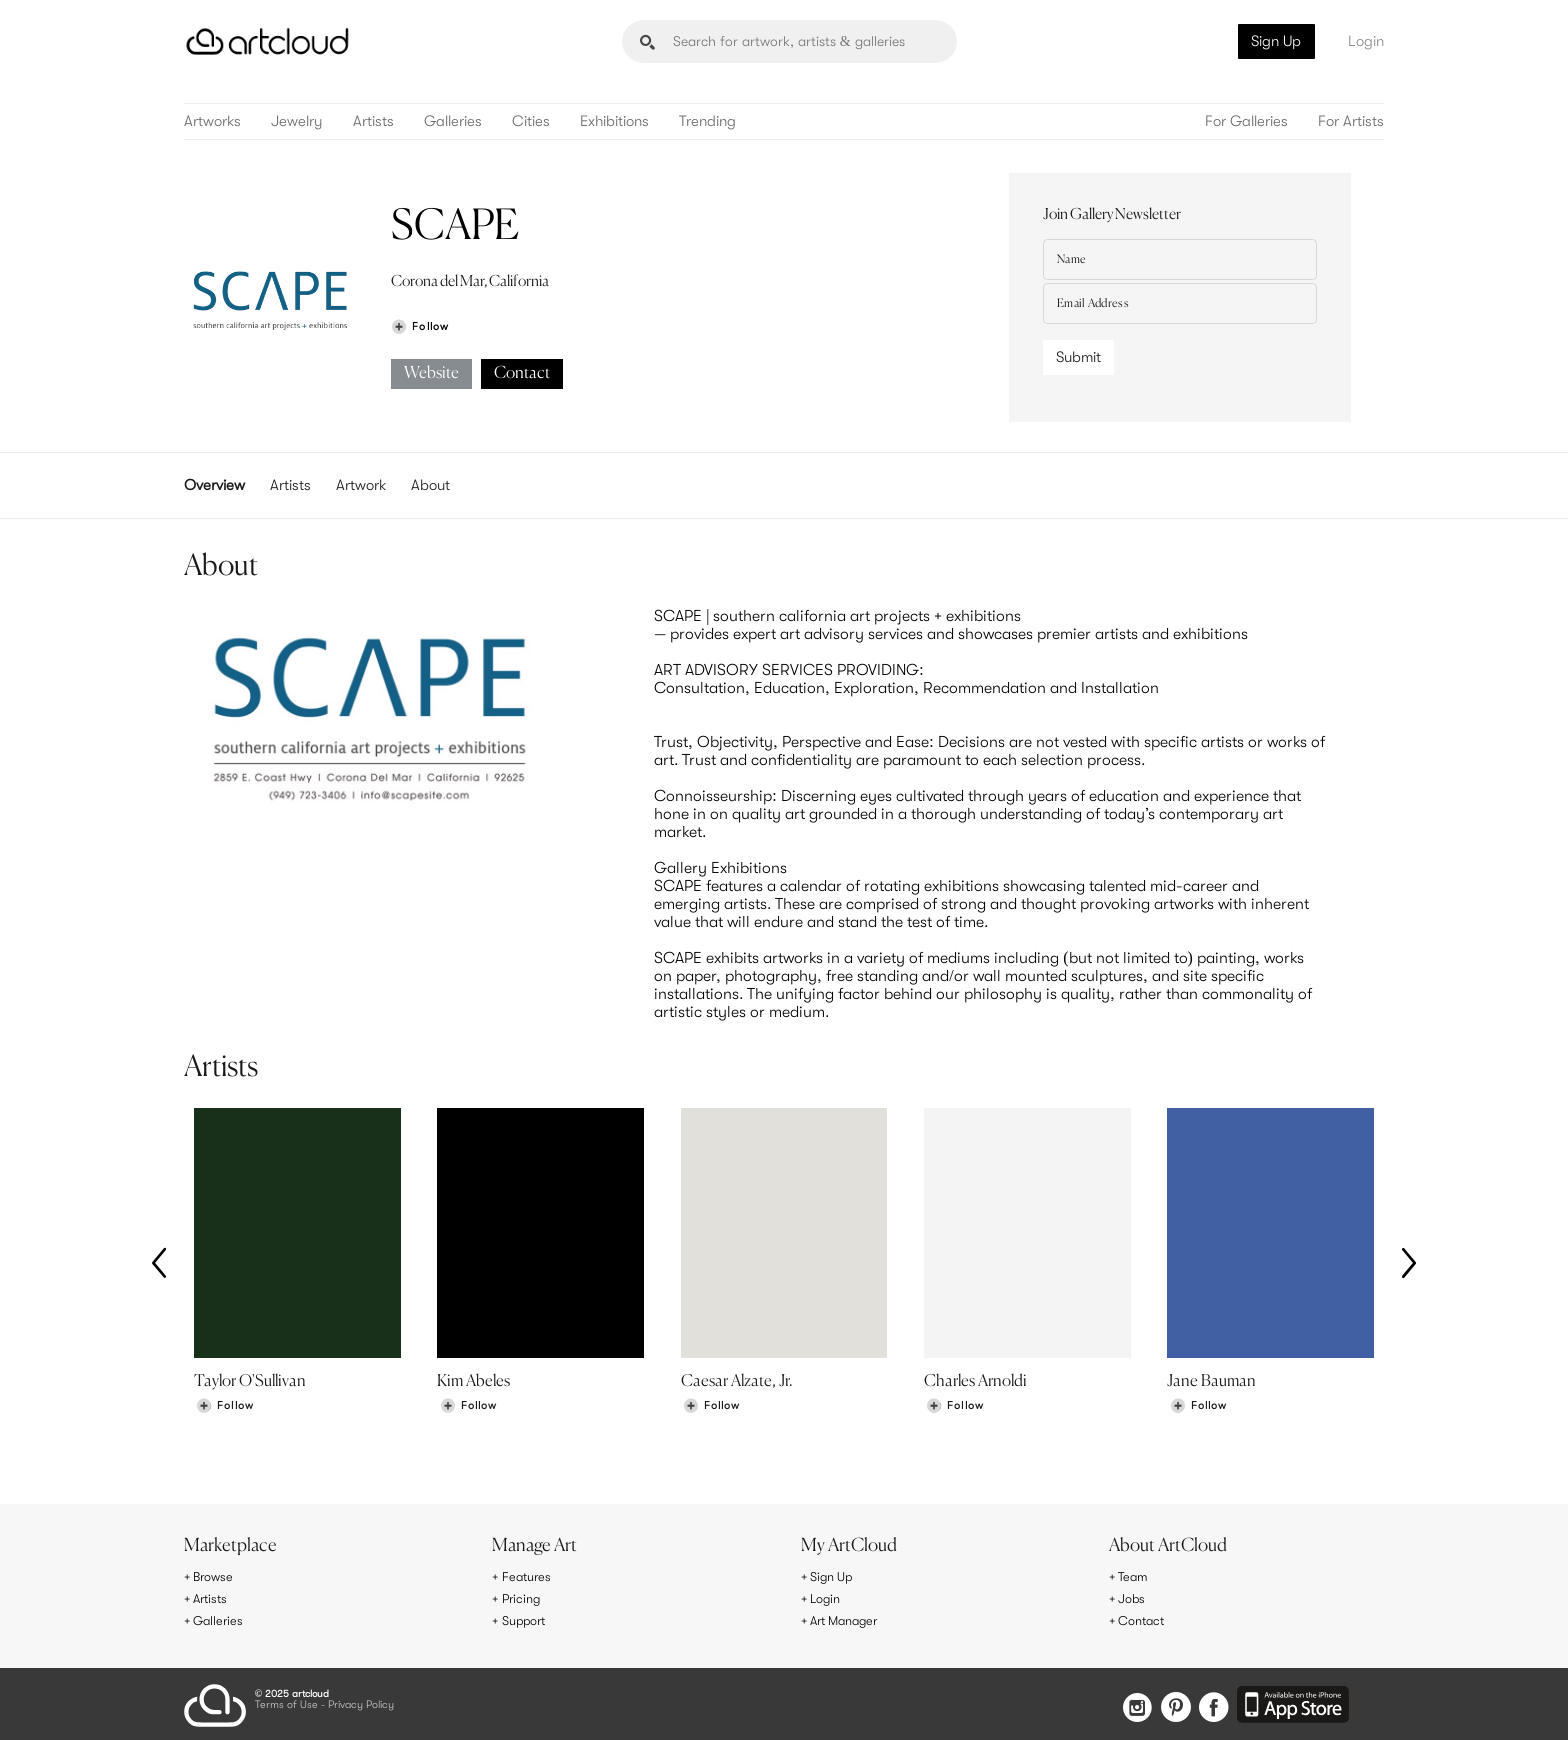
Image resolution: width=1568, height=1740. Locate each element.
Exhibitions (614, 121)
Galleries (453, 121)
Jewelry (297, 121)
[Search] (789, 41)
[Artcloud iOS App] (1295, 1701)
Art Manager (849, 1620)
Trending (707, 121)
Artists (373, 121)
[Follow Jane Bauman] (1198, 1409)
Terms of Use (286, 1701)
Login (1366, 41)
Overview (214, 485)
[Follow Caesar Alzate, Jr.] (711, 1409)
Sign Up (1276, 41)
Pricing (524, 1599)
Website (431, 373)
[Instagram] (1122, 1702)
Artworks (212, 121)
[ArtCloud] (267, 41)
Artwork (361, 485)
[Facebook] (1210, 1702)
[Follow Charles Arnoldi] (955, 1409)
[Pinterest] (1166, 1702)
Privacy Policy (361, 1701)
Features (529, 1578)
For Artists (1351, 121)
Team (1135, 1578)
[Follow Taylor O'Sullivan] (225, 1409)
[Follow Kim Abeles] (468, 1409)
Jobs (1134, 1599)
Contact (522, 373)
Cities (531, 121)
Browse (216, 1578)
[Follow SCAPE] (420, 326)
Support (528, 1620)
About (430, 485)
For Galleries (1246, 121)
